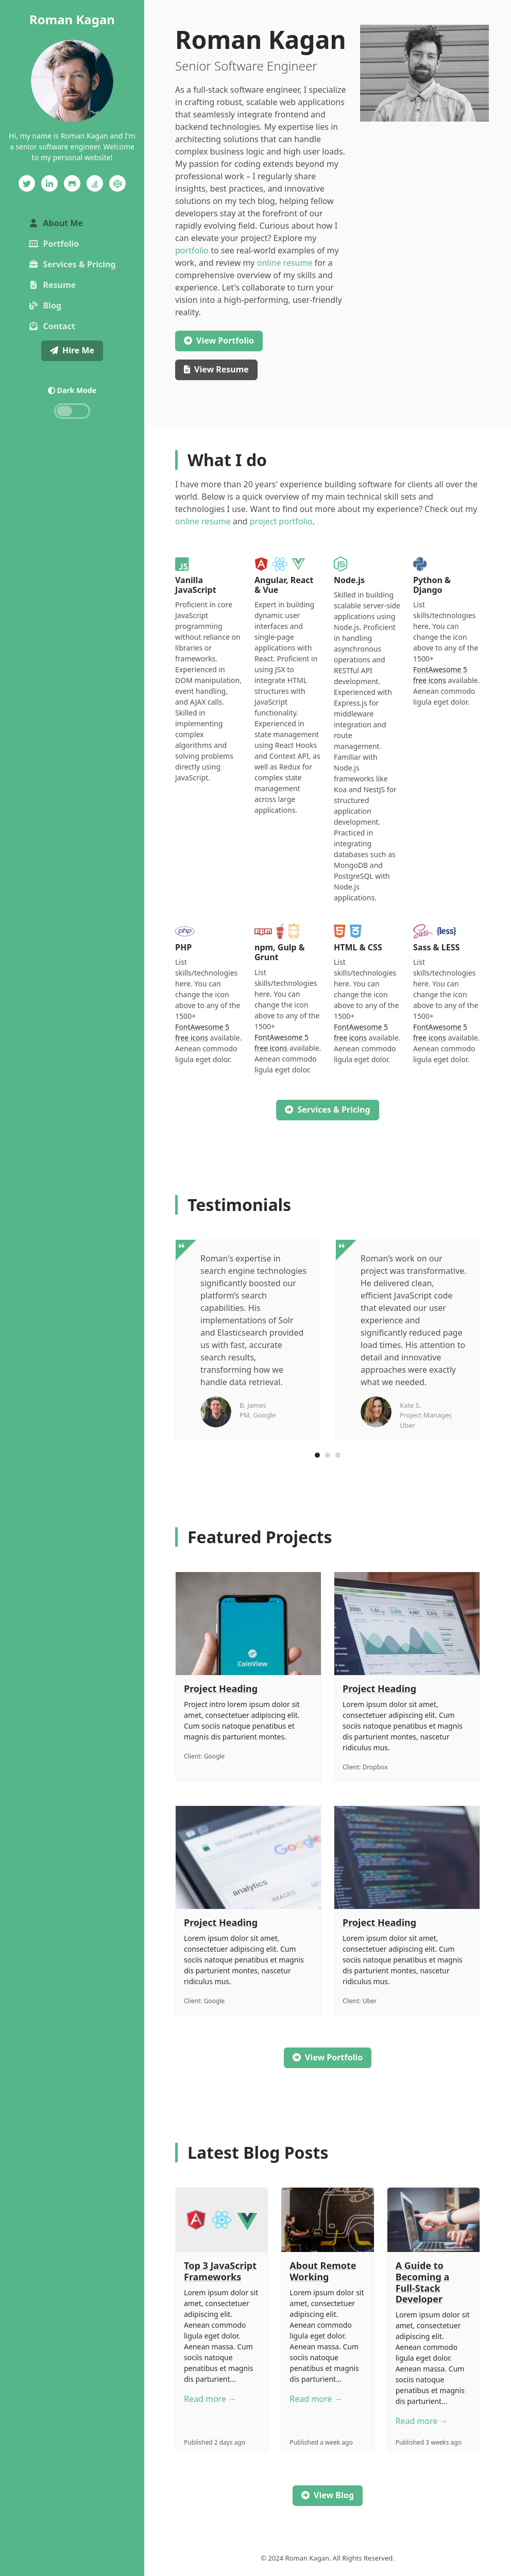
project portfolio (281, 521)
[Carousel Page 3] (337, 1455)
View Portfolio (328, 2057)
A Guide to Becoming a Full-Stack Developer (423, 2282)
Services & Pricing (71, 264)
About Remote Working (322, 2271)
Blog (44, 305)
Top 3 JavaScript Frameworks (220, 2271)
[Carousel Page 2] (327, 1455)
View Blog (327, 2495)
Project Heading (221, 1688)
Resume (52, 285)
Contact (51, 326)
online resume (285, 262)
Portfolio (53, 243)
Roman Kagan (72, 19)
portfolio (192, 250)
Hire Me (72, 350)
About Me (73, 222)
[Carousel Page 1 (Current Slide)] (317, 1455)
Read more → (210, 2398)
